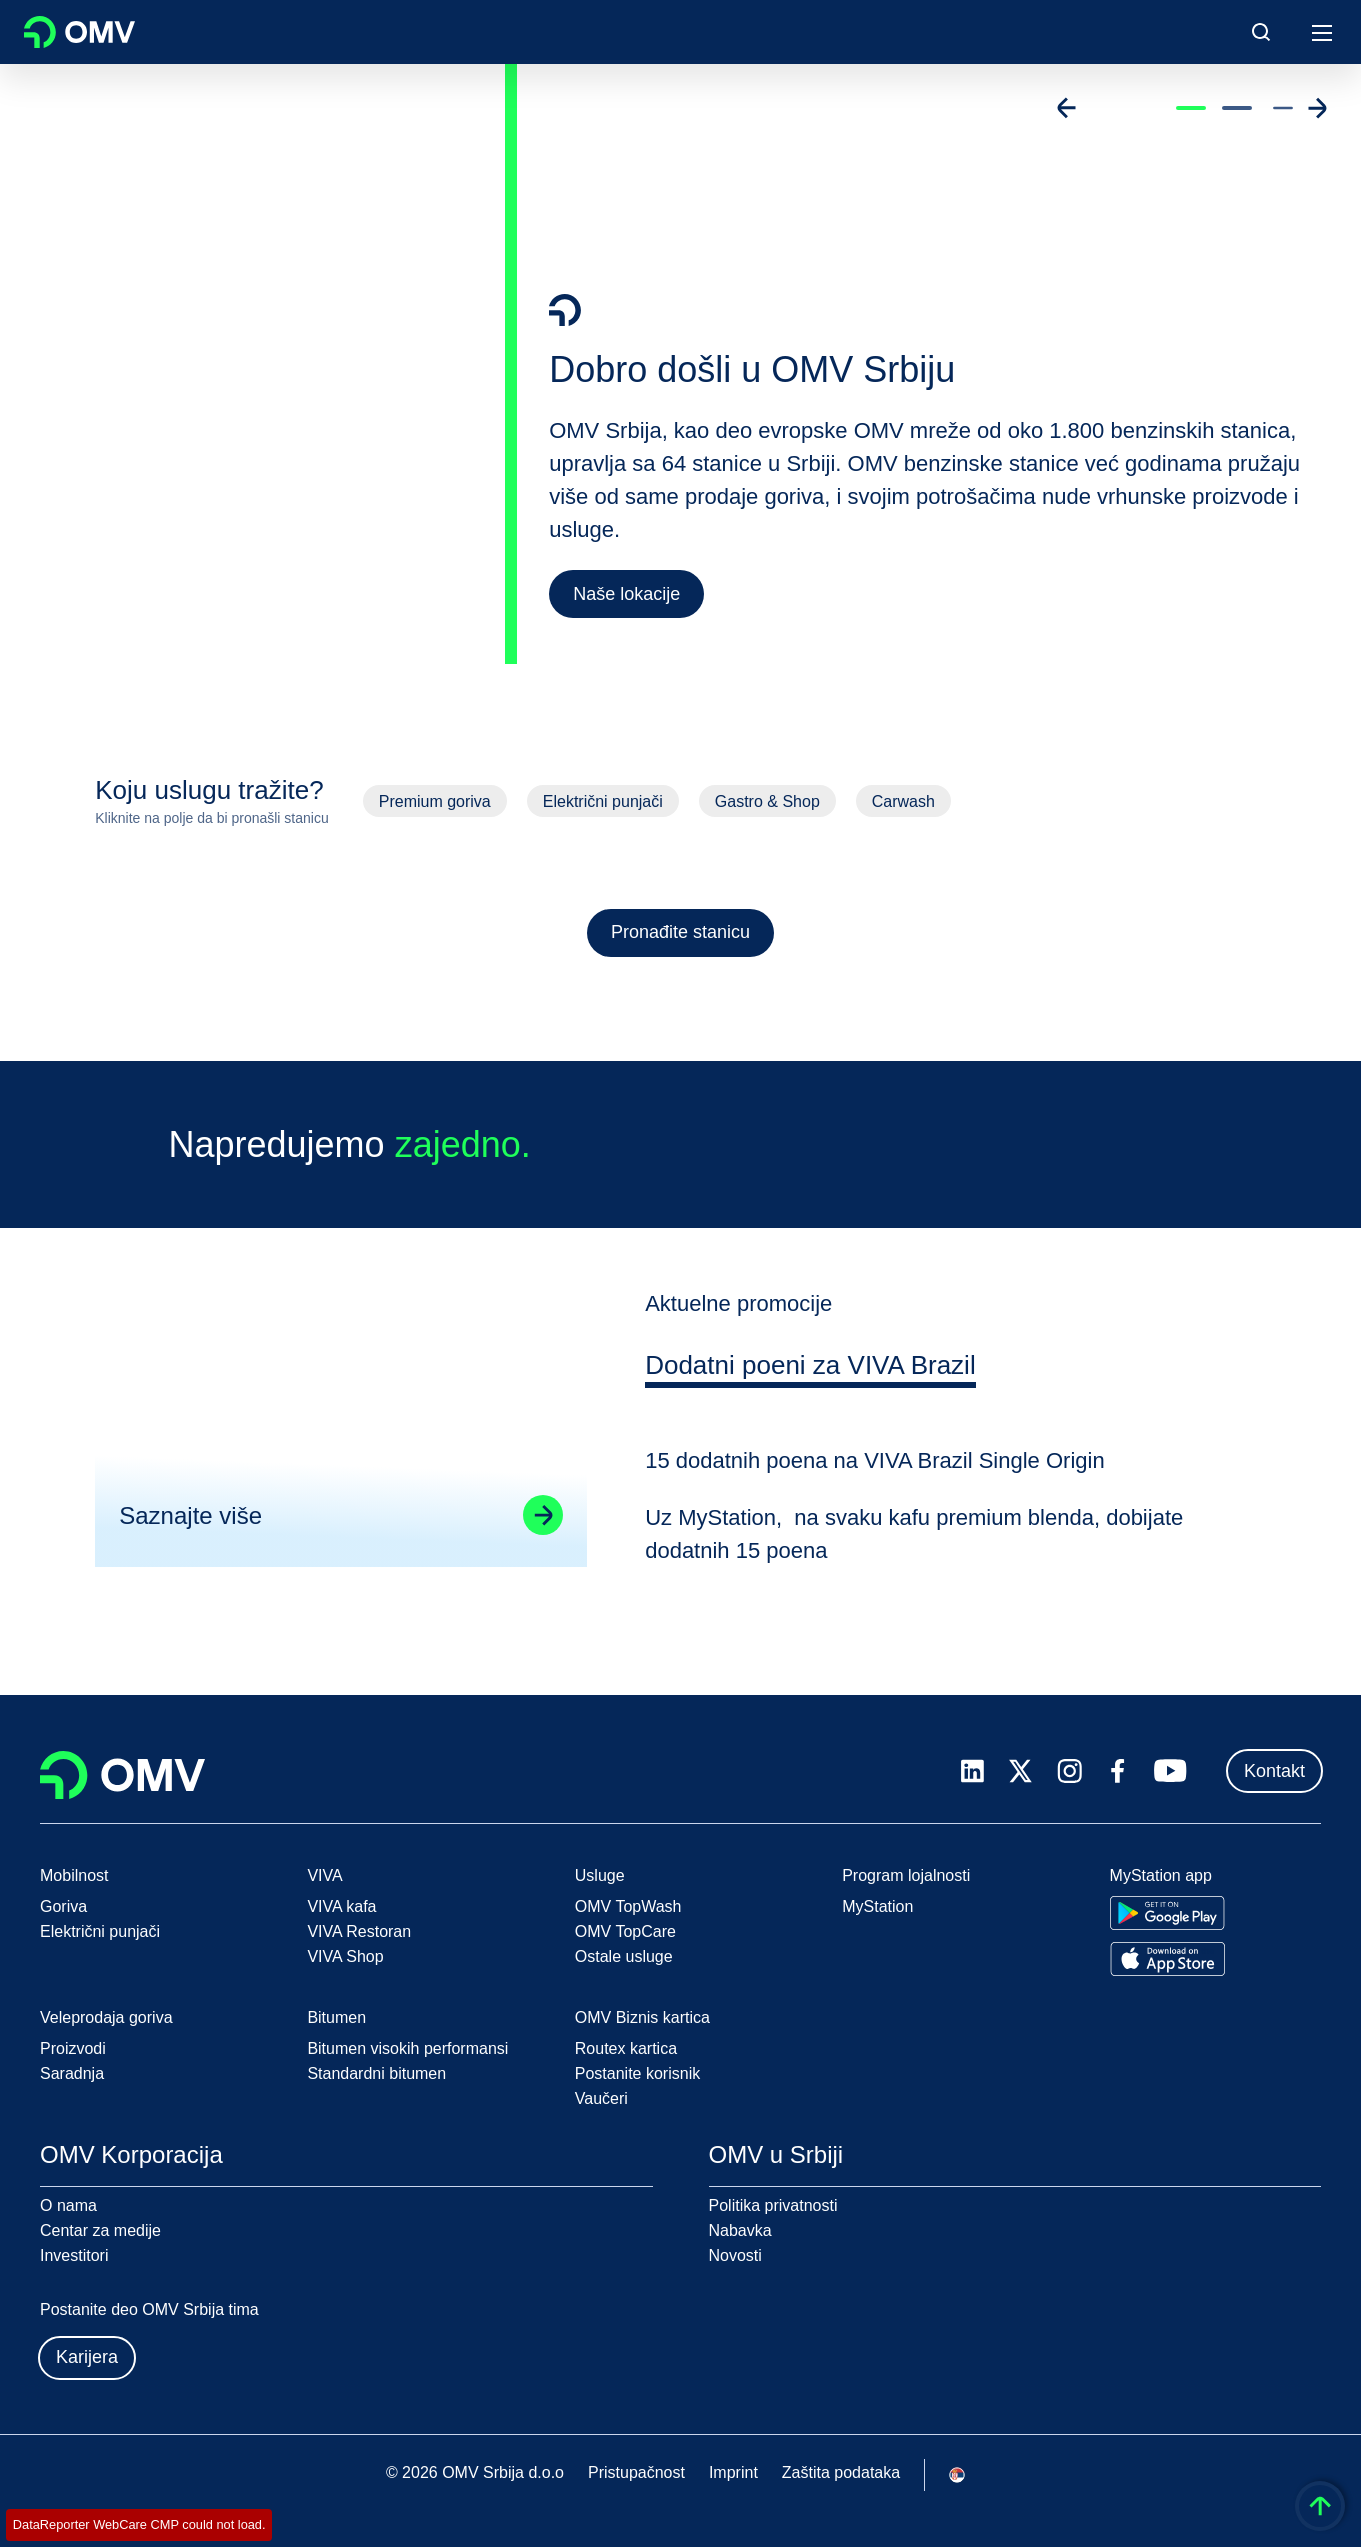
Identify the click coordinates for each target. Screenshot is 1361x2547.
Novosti (735, 2255)
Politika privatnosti (773, 2205)
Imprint (733, 2472)
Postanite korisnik (637, 2073)
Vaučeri (601, 2098)
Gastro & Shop (767, 801)
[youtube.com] (1171, 1771)
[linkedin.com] (972, 1771)
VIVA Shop (345, 1956)
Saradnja (72, 2073)
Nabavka (740, 2230)
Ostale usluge (624, 1956)
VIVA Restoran (359, 1931)
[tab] (813, 1388)
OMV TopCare (625, 1931)
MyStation (877, 1906)
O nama (68, 2205)
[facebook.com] (1118, 1771)
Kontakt (1274, 1771)
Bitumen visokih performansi (407, 2048)
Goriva (63, 1906)
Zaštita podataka (841, 2472)
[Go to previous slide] (1067, 108)
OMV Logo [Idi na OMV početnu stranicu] (79, 32)
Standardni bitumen (376, 2073)
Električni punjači (603, 801)
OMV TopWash (628, 1906)
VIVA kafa (341, 1906)
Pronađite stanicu (680, 932)
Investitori (74, 2255)
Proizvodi (73, 2048)
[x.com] (1021, 1771)
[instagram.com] (1069, 1771)
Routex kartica (626, 2048)
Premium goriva (435, 801)
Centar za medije (100, 2230)
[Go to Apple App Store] (1167, 1959)
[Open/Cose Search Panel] (1261, 32)
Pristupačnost (636, 2472)
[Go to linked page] (540, 1535)
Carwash (903, 801)
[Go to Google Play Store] (1167, 1913)
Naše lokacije (626, 594)
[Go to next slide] (1317, 108)
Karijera (87, 2357)
